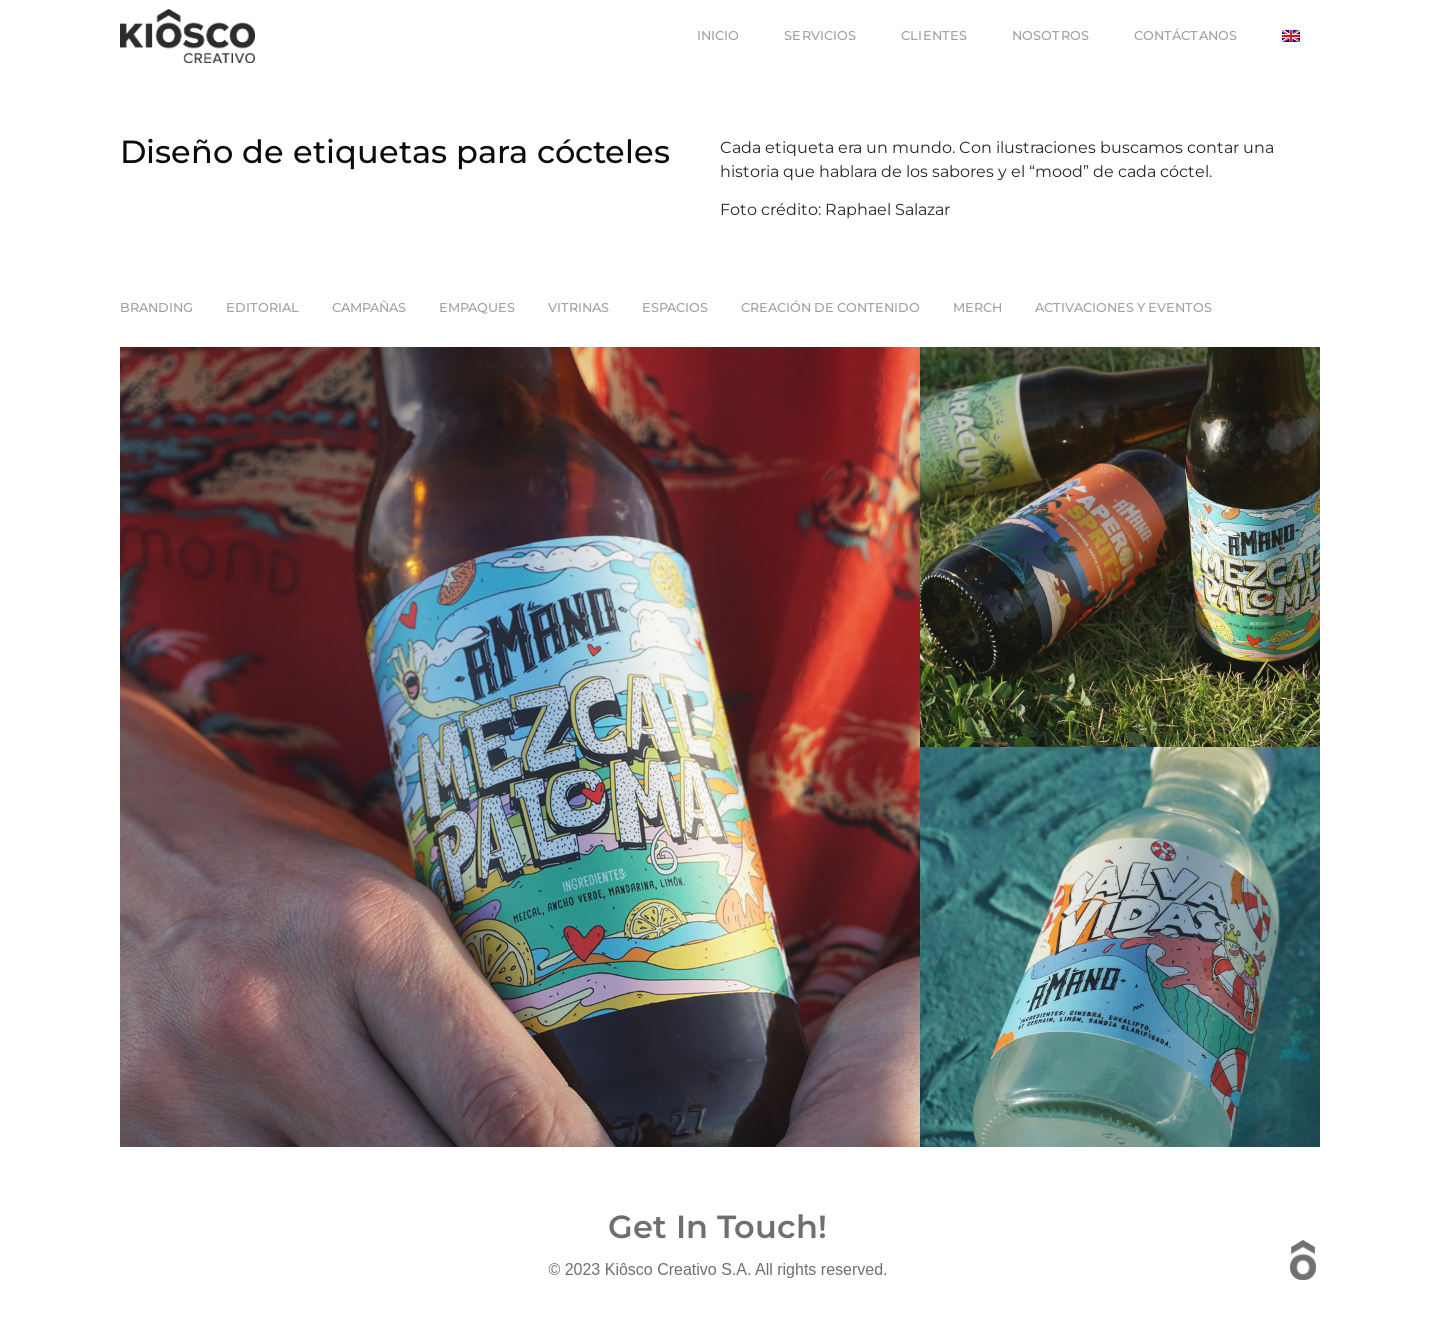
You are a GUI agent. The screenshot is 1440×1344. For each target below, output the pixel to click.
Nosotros (1050, 35)
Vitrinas (578, 307)
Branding (156, 307)
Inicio (718, 35)
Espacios (675, 307)
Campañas (369, 307)
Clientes (934, 35)
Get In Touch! (717, 1226)
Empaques (477, 307)
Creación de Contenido (830, 307)
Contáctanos (1185, 35)
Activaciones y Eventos (1123, 307)
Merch (977, 307)
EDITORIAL (262, 307)
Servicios (820, 35)
